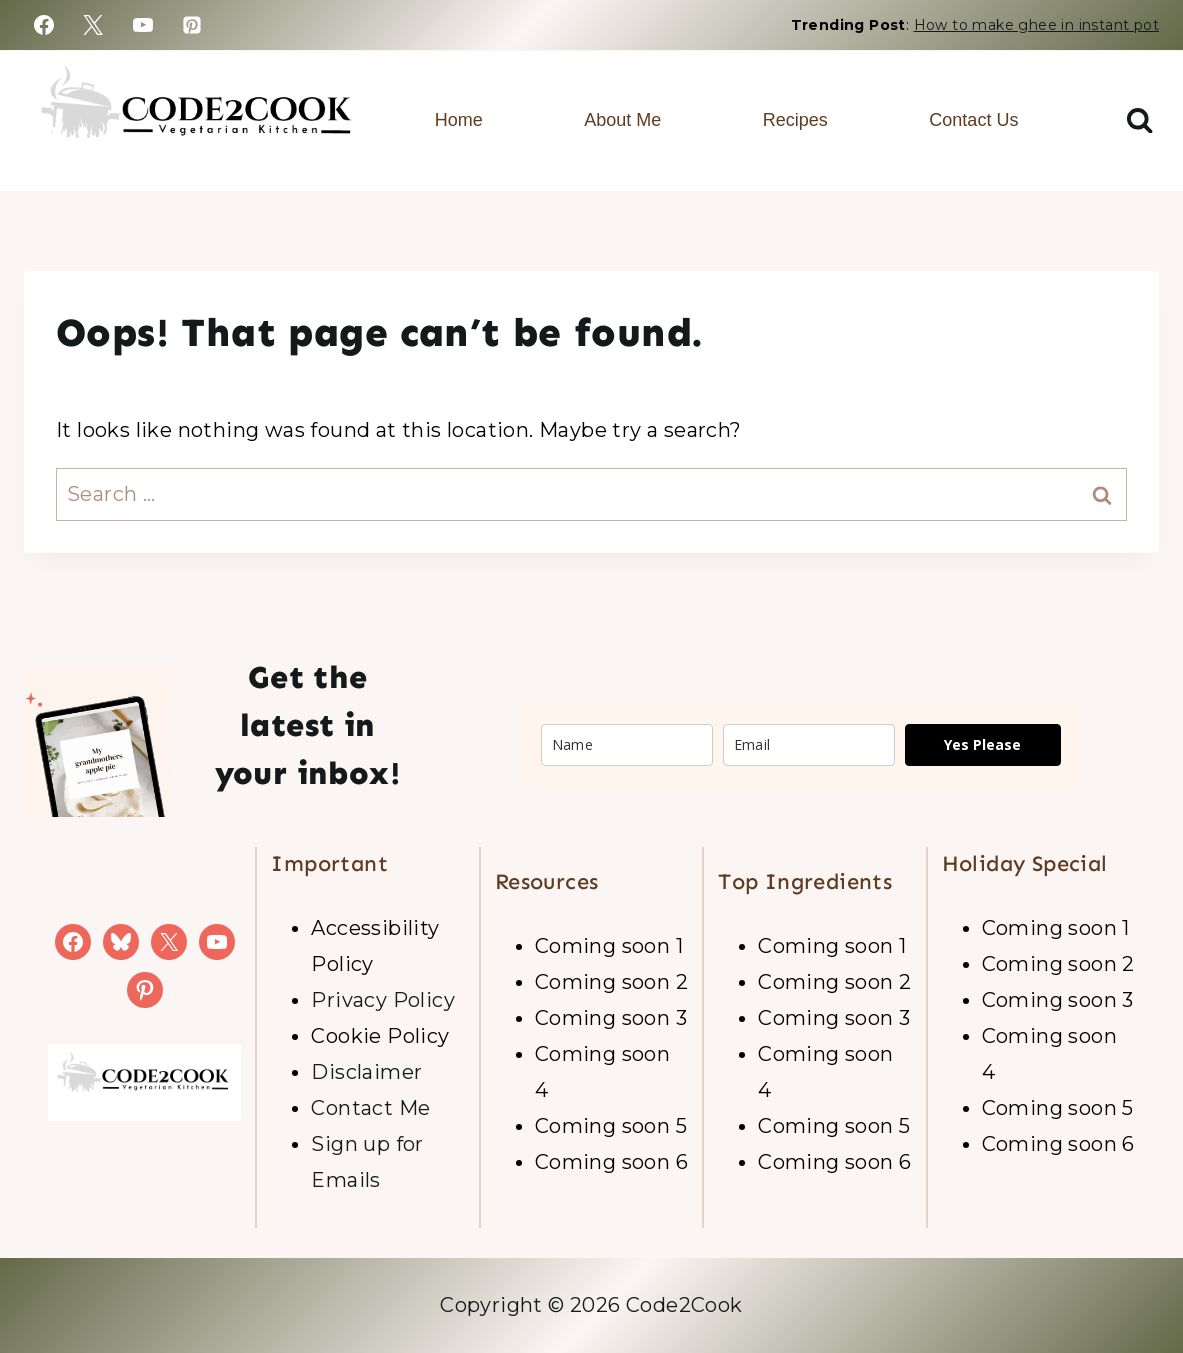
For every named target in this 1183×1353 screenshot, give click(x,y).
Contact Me (370, 1108)
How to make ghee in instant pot (1036, 25)
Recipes (795, 120)
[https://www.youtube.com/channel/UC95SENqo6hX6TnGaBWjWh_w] (143, 25)
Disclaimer (366, 1072)
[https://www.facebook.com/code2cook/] (44, 25)
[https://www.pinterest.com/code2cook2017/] (192, 25)
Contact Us (973, 120)
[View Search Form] (1139, 120)
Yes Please (982, 744)
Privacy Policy (383, 1000)
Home (459, 120)
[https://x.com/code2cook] (93, 25)
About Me (622, 120)
